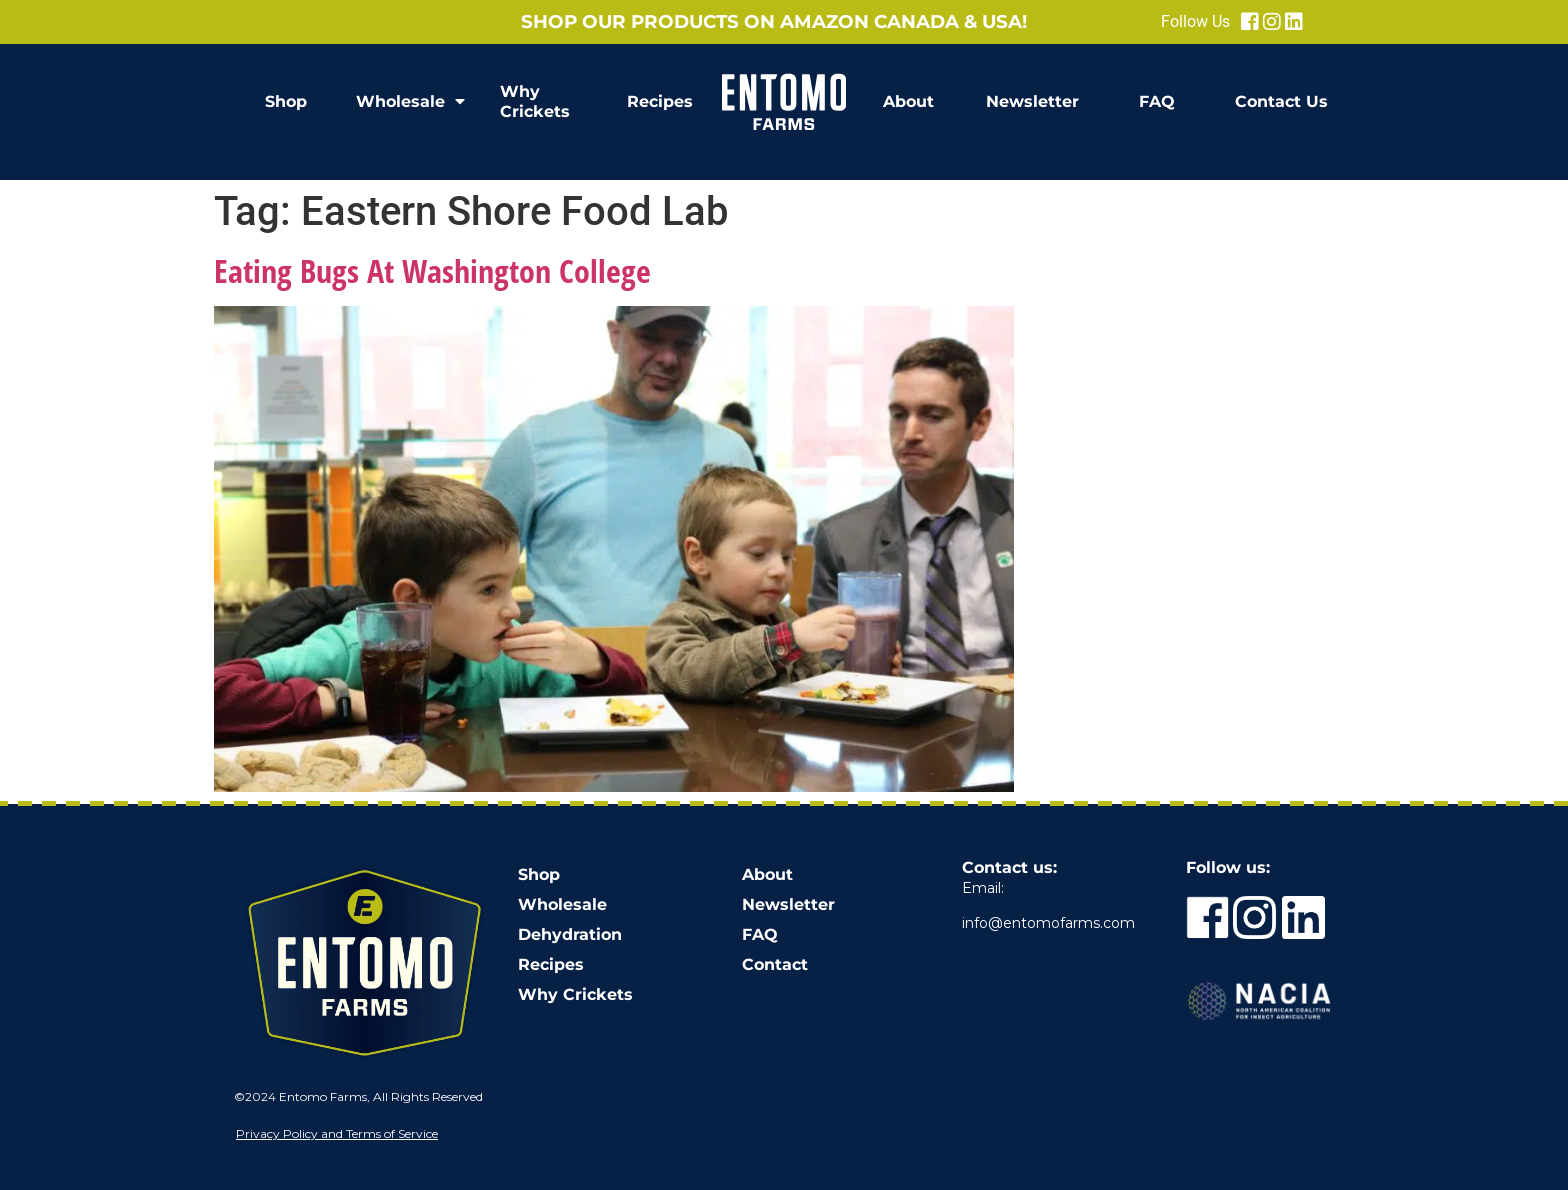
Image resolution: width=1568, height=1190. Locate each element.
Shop (286, 101)
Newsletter (1032, 101)
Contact (775, 964)
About (908, 101)
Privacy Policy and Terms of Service (337, 1133)
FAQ (1157, 101)
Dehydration (570, 934)
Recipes (660, 101)
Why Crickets (535, 101)
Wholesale (410, 102)
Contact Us (1281, 101)
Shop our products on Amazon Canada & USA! (774, 21)
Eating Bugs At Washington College (432, 270)
